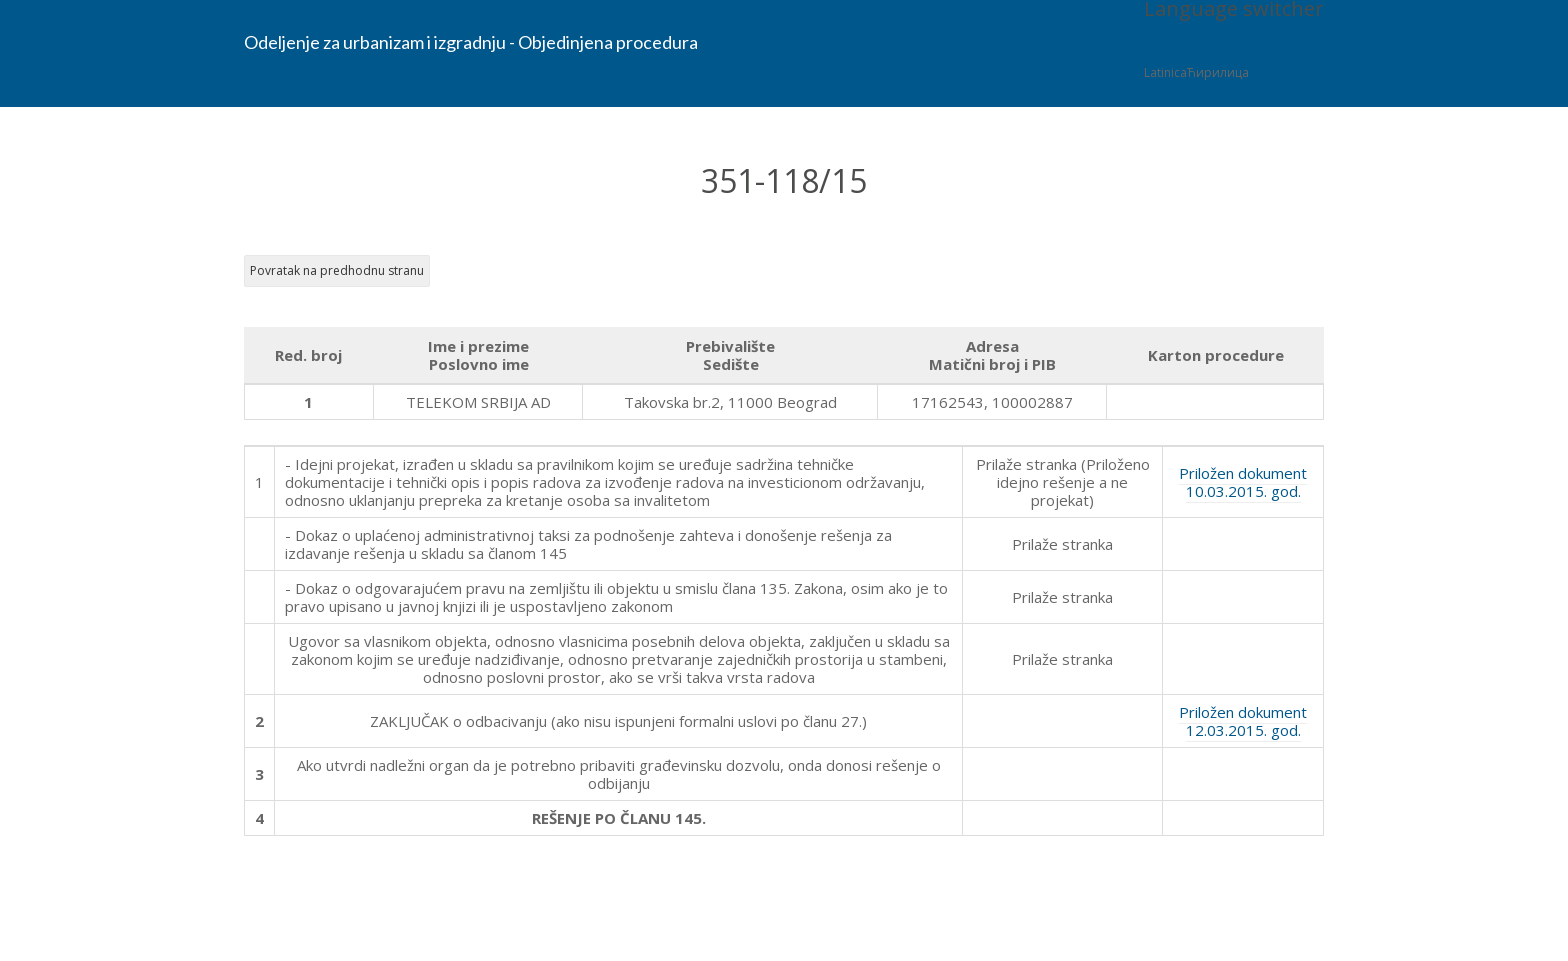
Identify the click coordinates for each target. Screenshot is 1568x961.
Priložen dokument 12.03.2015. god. (1243, 721)
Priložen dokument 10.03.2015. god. (1243, 482)
